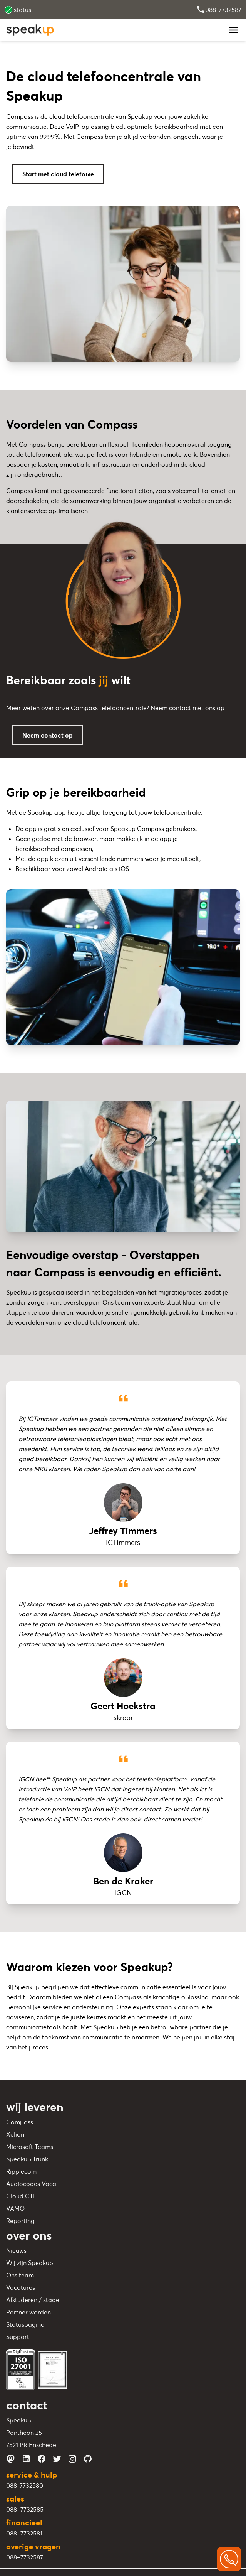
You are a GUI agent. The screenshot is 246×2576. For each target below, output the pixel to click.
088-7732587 (218, 10)
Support (17, 2337)
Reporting (20, 2221)
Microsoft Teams (29, 2147)
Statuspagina (25, 2324)
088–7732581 (24, 2533)
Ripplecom (21, 2171)
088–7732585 (25, 2509)
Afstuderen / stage (32, 2300)
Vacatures (20, 2287)
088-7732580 (24, 2485)
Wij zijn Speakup (29, 2263)
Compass (19, 2122)
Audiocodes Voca (31, 2184)
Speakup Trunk (27, 2159)
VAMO (15, 2208)
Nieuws (16, 2250)
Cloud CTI (20, 2196)
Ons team (20, 2275)
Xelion (15, 2134)
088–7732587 (24, 2557)
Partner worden (28, 2312)
